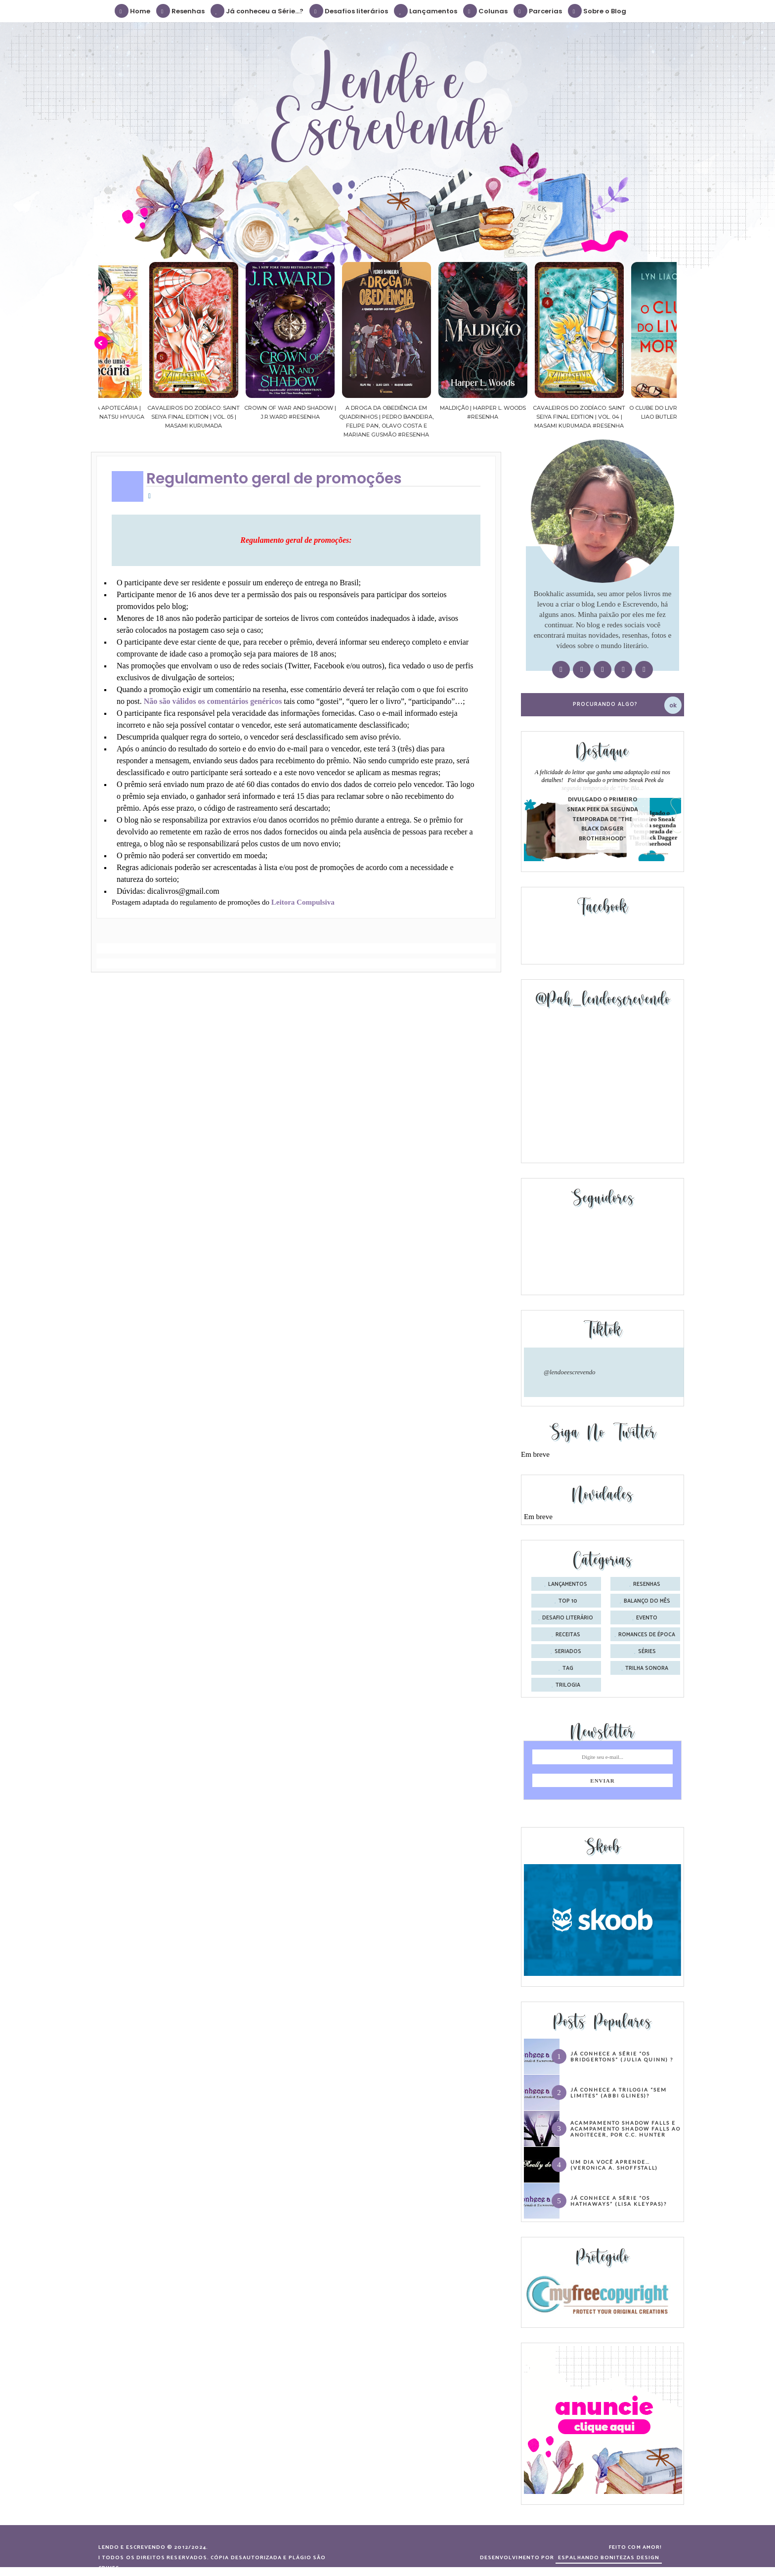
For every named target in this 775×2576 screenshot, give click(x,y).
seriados (568, 1651)
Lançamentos (426, 11)
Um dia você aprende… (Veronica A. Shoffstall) (614, 2165)
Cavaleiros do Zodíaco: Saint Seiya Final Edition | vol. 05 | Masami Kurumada (243, 416)
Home (133, 11)
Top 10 (568, 1601)
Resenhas (181, 11)
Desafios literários (349, 11)
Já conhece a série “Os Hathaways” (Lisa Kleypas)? (618, 2201)
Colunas (486, 11)
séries (647, 1651)
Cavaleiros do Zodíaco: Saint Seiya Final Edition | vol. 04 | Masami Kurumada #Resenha (628, 416)
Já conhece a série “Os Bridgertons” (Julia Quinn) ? (621, 2056)
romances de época (646, 1634)
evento (646, 1618)
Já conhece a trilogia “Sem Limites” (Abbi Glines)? (618, 2092)
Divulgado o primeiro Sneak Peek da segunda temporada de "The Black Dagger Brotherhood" (602, 818)
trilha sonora (646, 1668)
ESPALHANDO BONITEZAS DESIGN (608, 2557)
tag (567, 1668)
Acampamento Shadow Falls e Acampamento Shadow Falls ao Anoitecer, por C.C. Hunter (625, 2129)
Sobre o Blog (597, 11)
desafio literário (567, 1618)
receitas (568, 1634)
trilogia (568, 1685)
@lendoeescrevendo (570, 1372)
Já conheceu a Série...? (257, 11)
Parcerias (538, 11)
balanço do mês (647, 1601)
